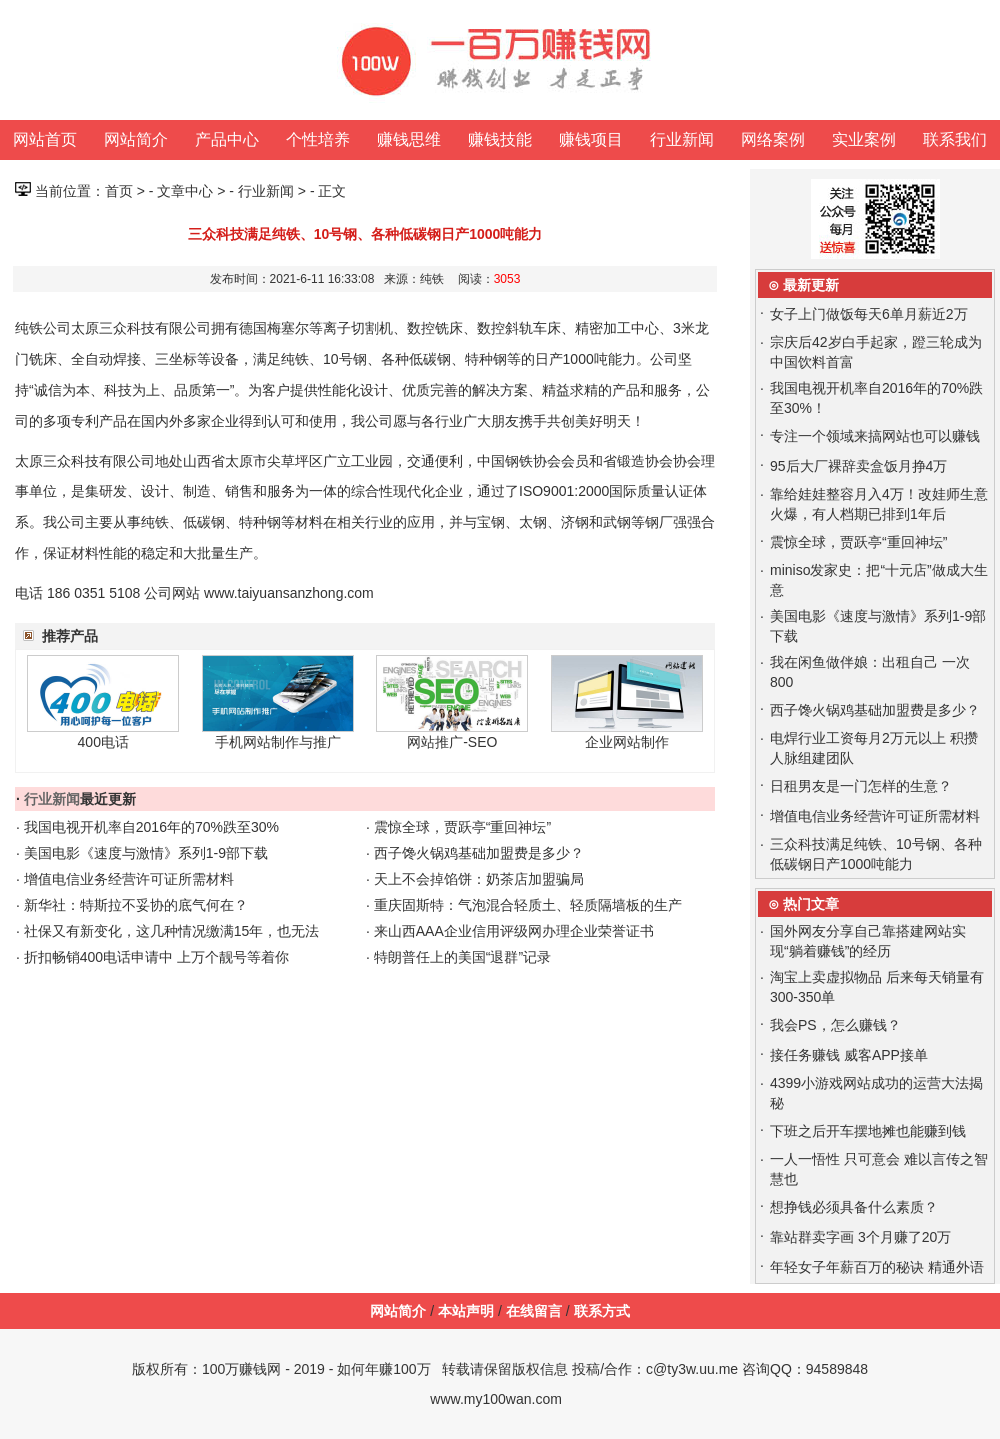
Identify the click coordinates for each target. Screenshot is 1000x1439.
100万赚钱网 (241, 1369)
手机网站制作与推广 (278, 742)
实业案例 (864, 139)
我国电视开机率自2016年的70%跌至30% (151, 827)
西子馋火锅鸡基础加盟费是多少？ (479, 853)
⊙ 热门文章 (803, 904)
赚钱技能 (500, 139)
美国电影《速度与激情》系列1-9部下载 (146, 853)
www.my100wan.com (496, 1399)
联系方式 (602, 1311)
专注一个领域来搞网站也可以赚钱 (875, 436)
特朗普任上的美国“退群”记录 (462, 957)
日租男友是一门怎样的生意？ (861, 786)
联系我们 (955, 139)
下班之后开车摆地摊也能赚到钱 (868, 1131)
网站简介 (136, 139)
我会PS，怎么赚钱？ (835, 1025)
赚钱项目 (591, 139)
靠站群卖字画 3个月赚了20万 (860, 1237)
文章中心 (185, 191)
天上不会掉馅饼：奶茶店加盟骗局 (479, 879)
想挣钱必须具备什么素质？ (854, 1207)
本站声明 (466, 1311)
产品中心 (227, 139)
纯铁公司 (43, 328)
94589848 (837, 1369)
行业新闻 (682, 139)
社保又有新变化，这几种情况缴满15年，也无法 (172, 931)
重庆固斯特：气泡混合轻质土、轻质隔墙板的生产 (528, 905)
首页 (119, 191)
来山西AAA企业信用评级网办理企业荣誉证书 (514, 931)
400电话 (103, 742)
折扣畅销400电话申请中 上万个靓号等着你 (156, 957)
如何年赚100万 (383, 1369)
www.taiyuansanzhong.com (289, 593)
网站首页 (45, 139)
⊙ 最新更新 (803, 285)
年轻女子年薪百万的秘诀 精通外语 (877, 1267)
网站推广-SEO (452, 742)
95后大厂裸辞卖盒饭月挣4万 (858, 466)
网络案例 (773, 139)
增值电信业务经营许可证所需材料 (129, 879)
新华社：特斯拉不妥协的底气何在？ (136, 905)
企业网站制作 (627, 742)
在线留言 (534, 1311)
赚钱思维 (409, 139)
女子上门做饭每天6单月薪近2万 (869, 314)
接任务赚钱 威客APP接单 (849, 1055)
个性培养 (318, 139)
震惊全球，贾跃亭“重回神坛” (462, 827)
